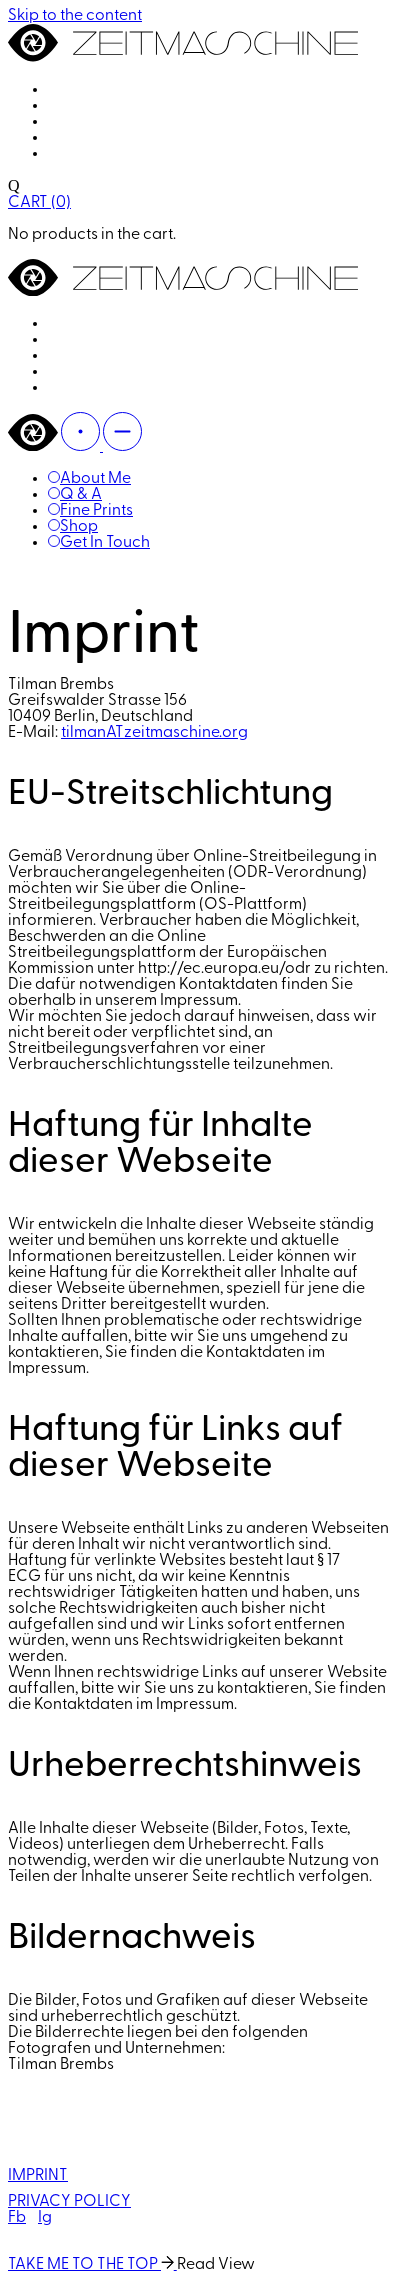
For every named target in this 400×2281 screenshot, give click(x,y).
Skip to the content (75, 16)
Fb (17, 2218)
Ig (45, 2218)
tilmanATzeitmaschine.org (154, 733)
